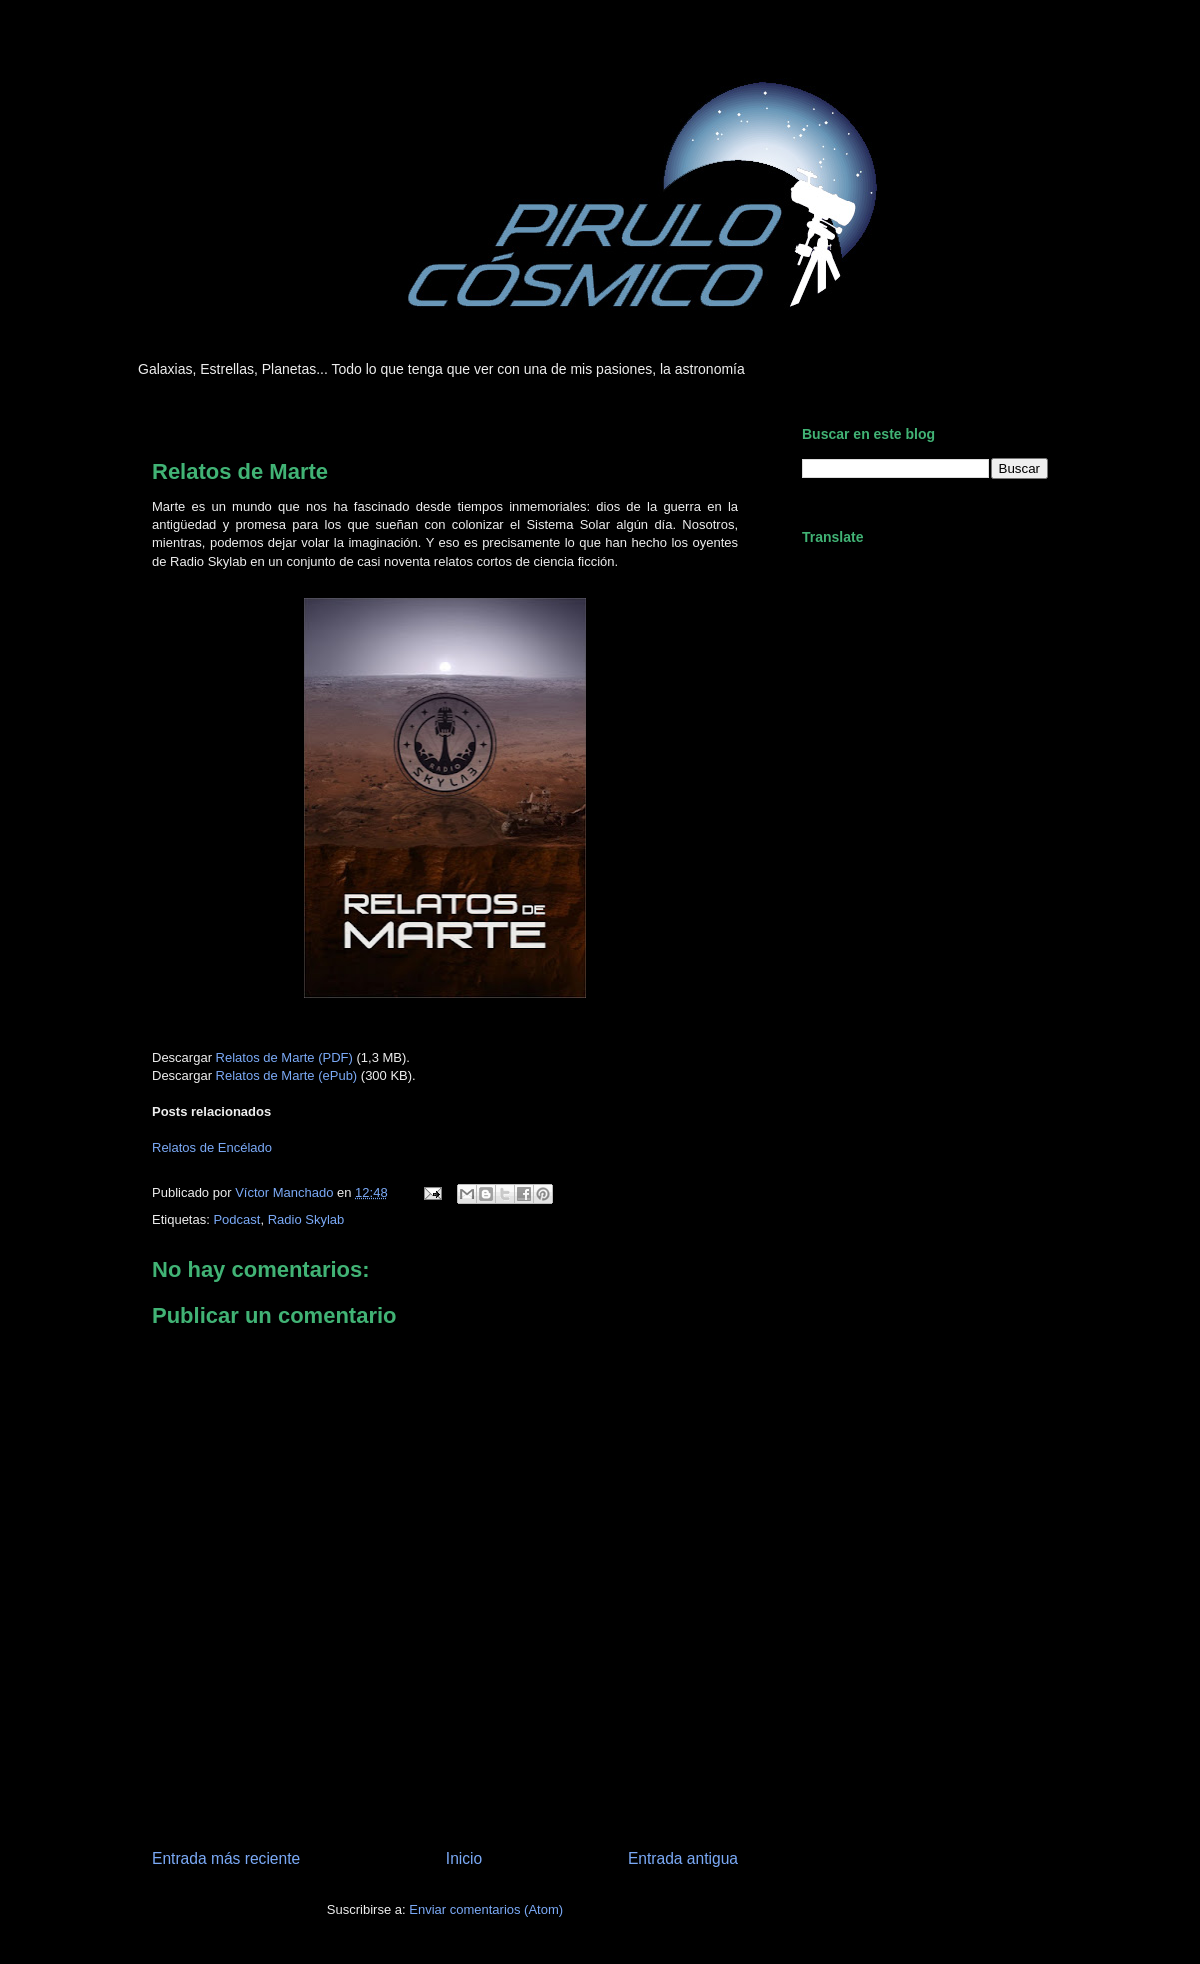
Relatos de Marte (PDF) (284, 1057)
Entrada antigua (683, 1858)
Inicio (464, 1858)
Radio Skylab (306, 1219)
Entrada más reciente (226, 1858)
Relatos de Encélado (212, 1147)
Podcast (236, 1219)
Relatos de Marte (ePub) (287, 1075)
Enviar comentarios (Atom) (486, 1909)
